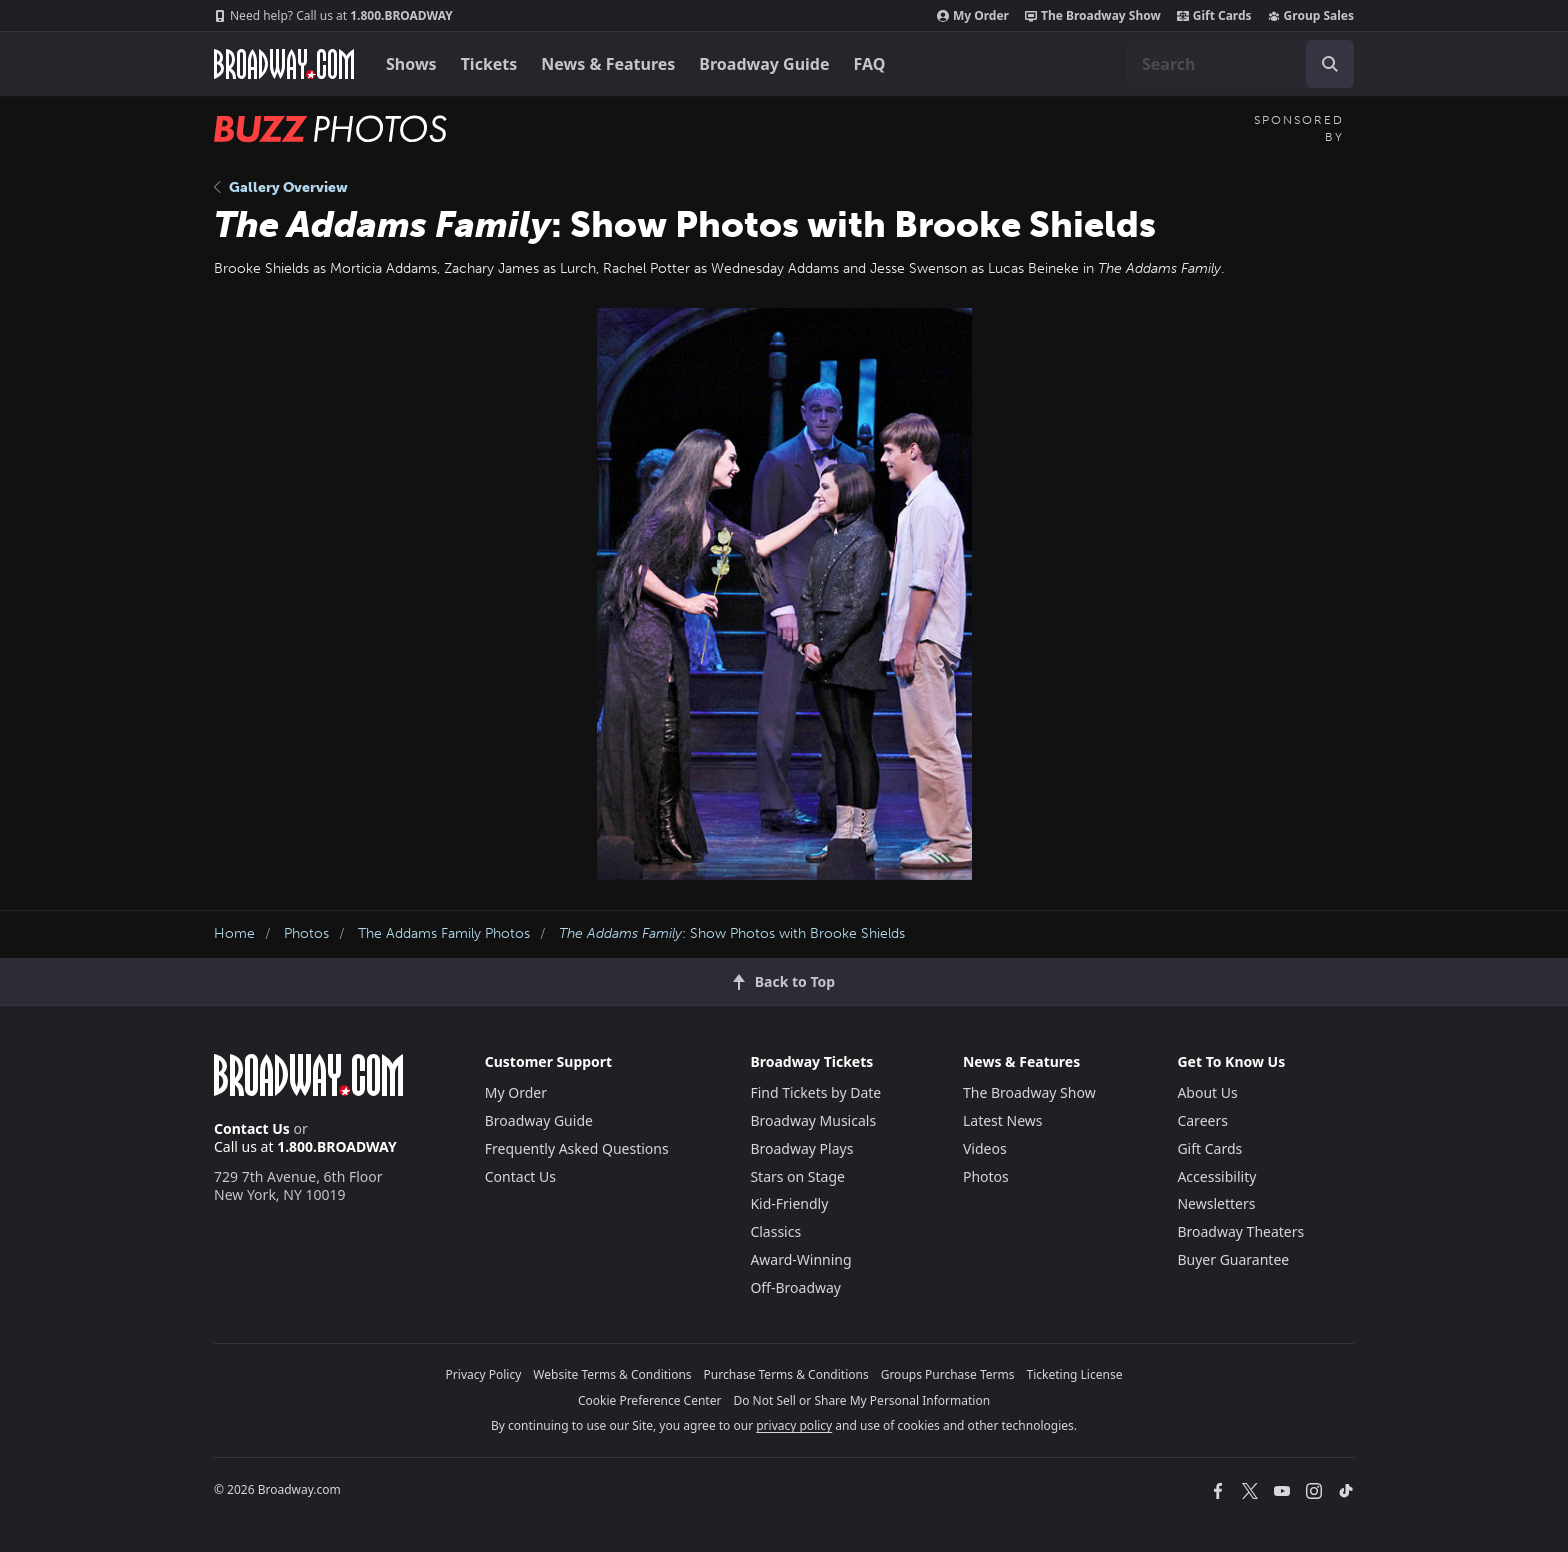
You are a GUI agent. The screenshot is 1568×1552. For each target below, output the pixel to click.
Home (234, 933)
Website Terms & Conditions (612, 1374)
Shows (411, 64)
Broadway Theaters (1240, 1231)
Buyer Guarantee (1233, 1259)
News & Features (608, 64)
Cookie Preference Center (650, 1400)
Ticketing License (1075, 1374)
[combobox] (1240, 64)
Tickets (489, 64)
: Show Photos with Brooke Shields (732, 933)
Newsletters (1216, 1203)
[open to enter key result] (1330, 64)
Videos (985, 1148)
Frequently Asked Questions (577, 1148)
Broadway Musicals (813, 1120)
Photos (306, 933)
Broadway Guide (764, 64)
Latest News (1003, 1120)
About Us (1207, 1092)
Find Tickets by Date (815, 1092)
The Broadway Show (1093, 16)
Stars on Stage (797, 1176)
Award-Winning (800, 1259)
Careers (1202, 1120)
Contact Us (252, 1128)
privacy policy (794, 1425)
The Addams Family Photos (444, 933)
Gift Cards (1214, 16)
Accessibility (1216, 1176)
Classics (775, 1231)
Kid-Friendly (789, 1203)
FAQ (870, 64)
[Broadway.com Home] (284, 64)
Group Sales (1311, 16)
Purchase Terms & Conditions (786, 1374)
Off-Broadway (795, 1287)
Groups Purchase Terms (948, 1374)
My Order (973, 16)
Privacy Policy (484, 1374)
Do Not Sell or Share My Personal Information (861, 1400)
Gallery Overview (281, 187)
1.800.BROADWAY (333, 16)
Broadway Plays (801, 1148)
